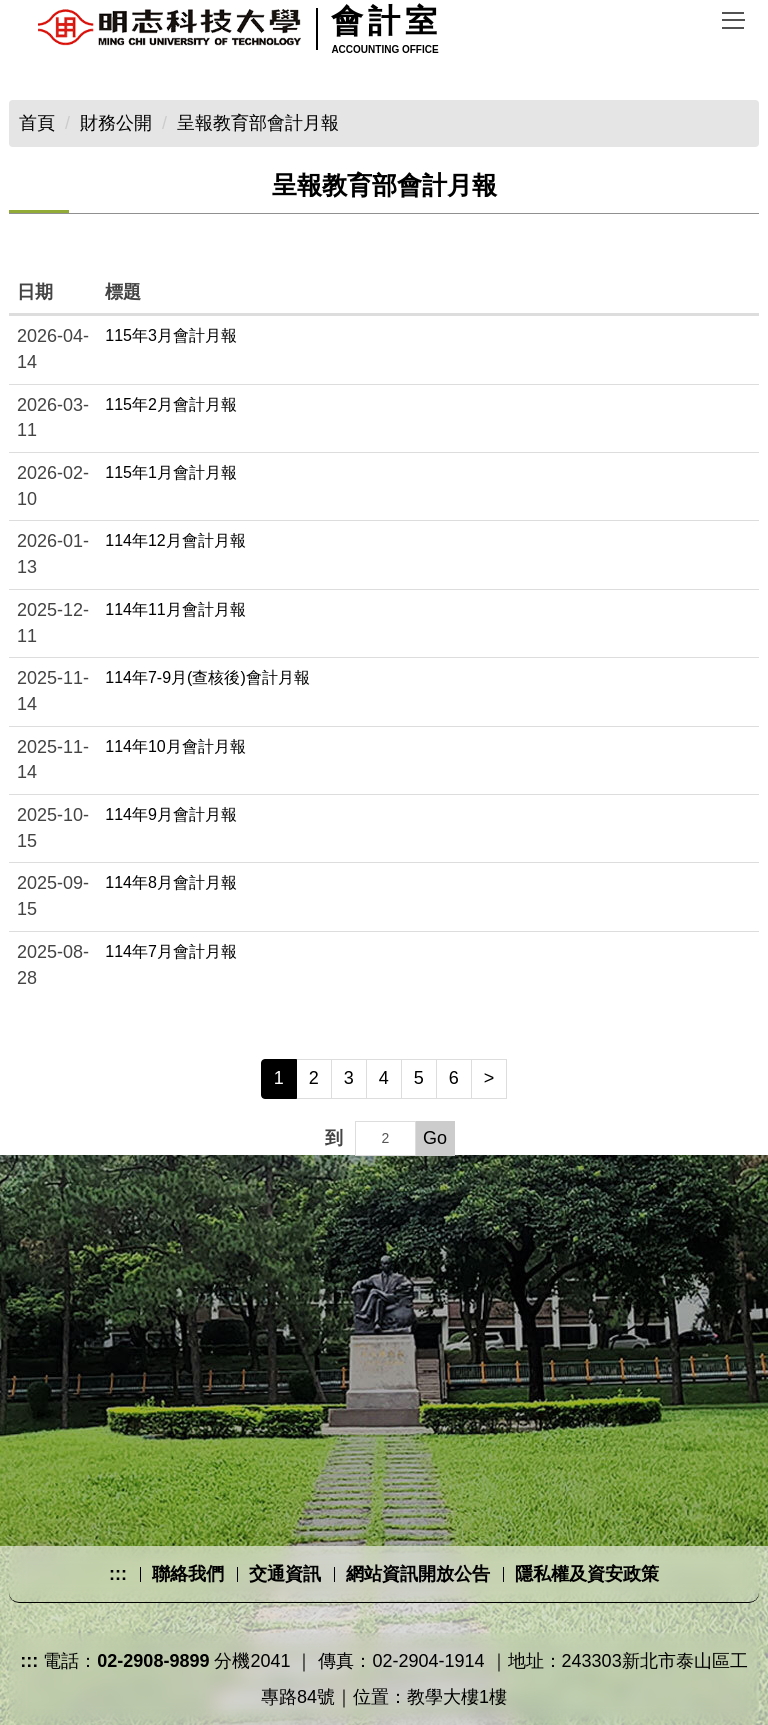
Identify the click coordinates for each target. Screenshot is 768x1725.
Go (435, 1138)
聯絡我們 (188, 1574)
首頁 (37, 123)
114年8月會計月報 (171, 882)
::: (118, 1574)
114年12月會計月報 (175, 540)
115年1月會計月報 (171, 472)
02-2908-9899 (153, 1661)
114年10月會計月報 (175, 746)
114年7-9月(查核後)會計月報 (207, 677)
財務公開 (116, 123)
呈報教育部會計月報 (258, 123)
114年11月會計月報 (175, 609)
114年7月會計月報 (171, 951)
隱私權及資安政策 (587, 1574)
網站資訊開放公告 (418, 1574)
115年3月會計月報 (171, 335)
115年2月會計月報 (171, 404)
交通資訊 (285, 1574)
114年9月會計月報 (171, 814)
